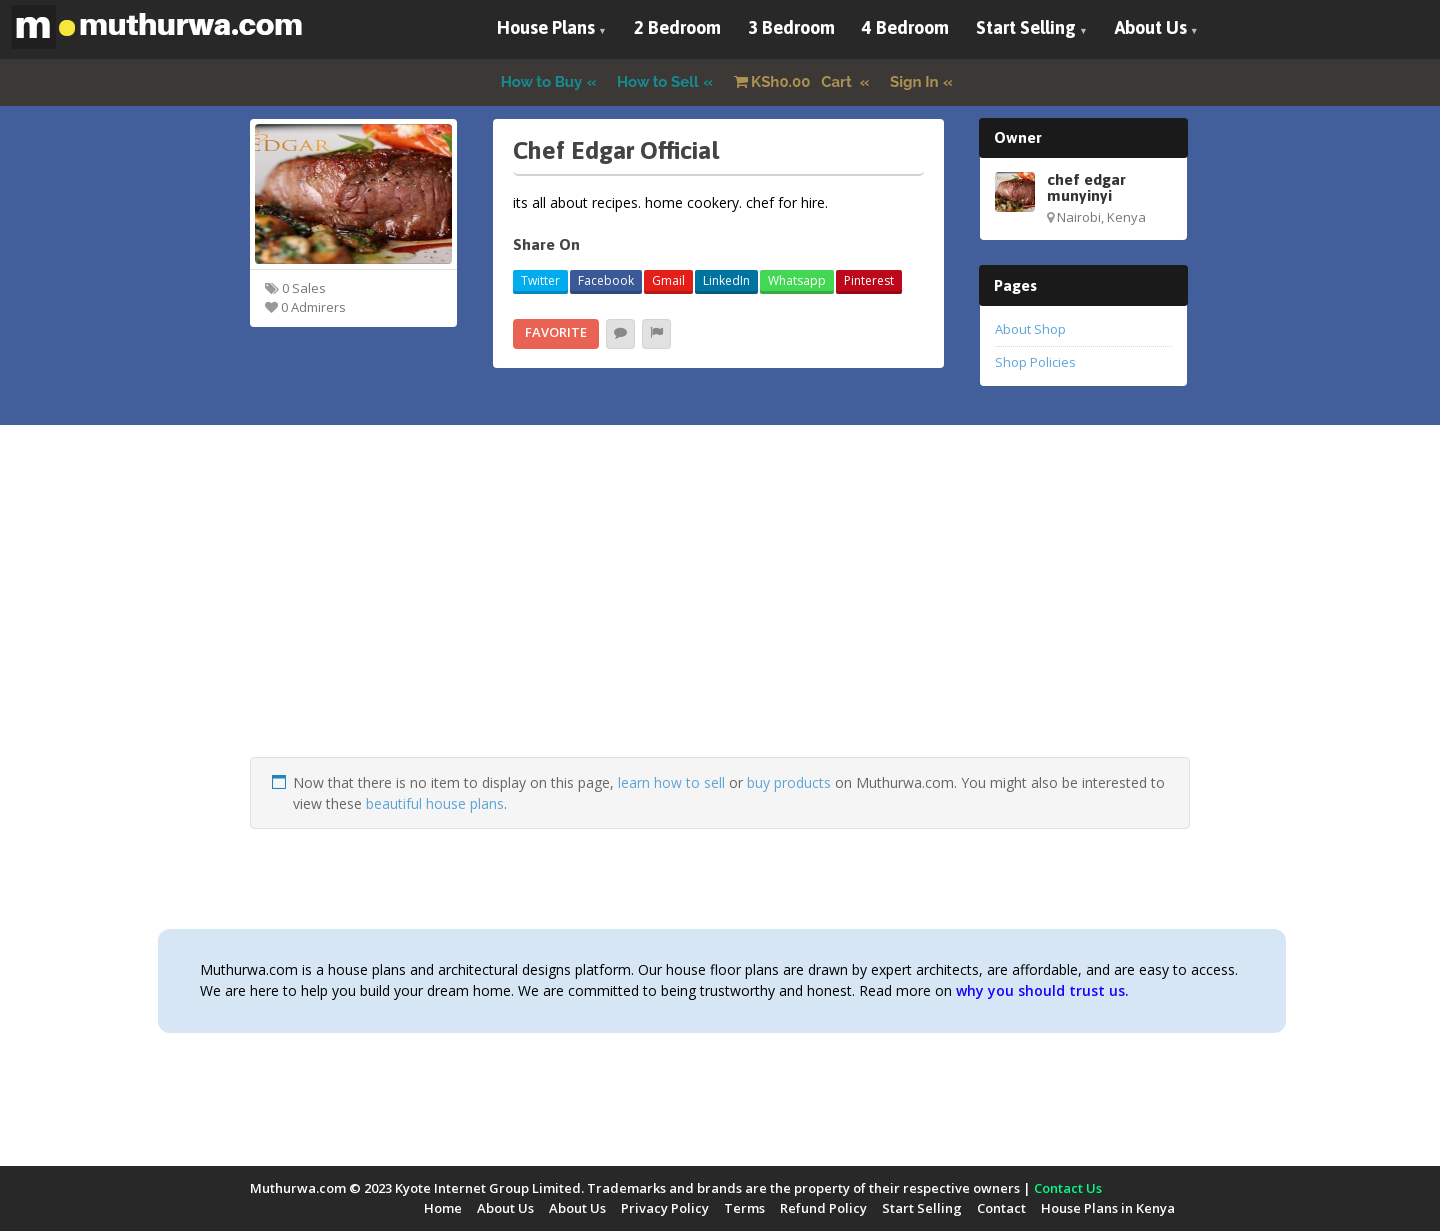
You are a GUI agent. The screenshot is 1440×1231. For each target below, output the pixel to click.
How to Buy (542, 82)
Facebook (606, 280)
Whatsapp (797, 280)
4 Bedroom (905, 27)
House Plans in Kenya (1108, 1208)
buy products (789, 782)
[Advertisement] (720, 617)
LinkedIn (726, 280)
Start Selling (1026, 27)
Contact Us (1068, 1188)
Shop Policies (1035, 362)
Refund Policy (823, 1208)
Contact (1001, 1208)
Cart (795, 82)
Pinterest (869, 280)
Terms (744, 1208)
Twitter (540, 280)
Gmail (668, 280)
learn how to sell (671, 782)
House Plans (546, 27)
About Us (1151, 27)
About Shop (1030, 329)
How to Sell (658, 82)
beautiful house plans (435, 803)
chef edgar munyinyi (1086, 187)
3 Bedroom (791, 27)
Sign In (914, 82)
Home (443, 1208)
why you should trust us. (1042, 990)
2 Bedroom (677, 27)
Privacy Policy (665, 1208)
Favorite (556, 332)
